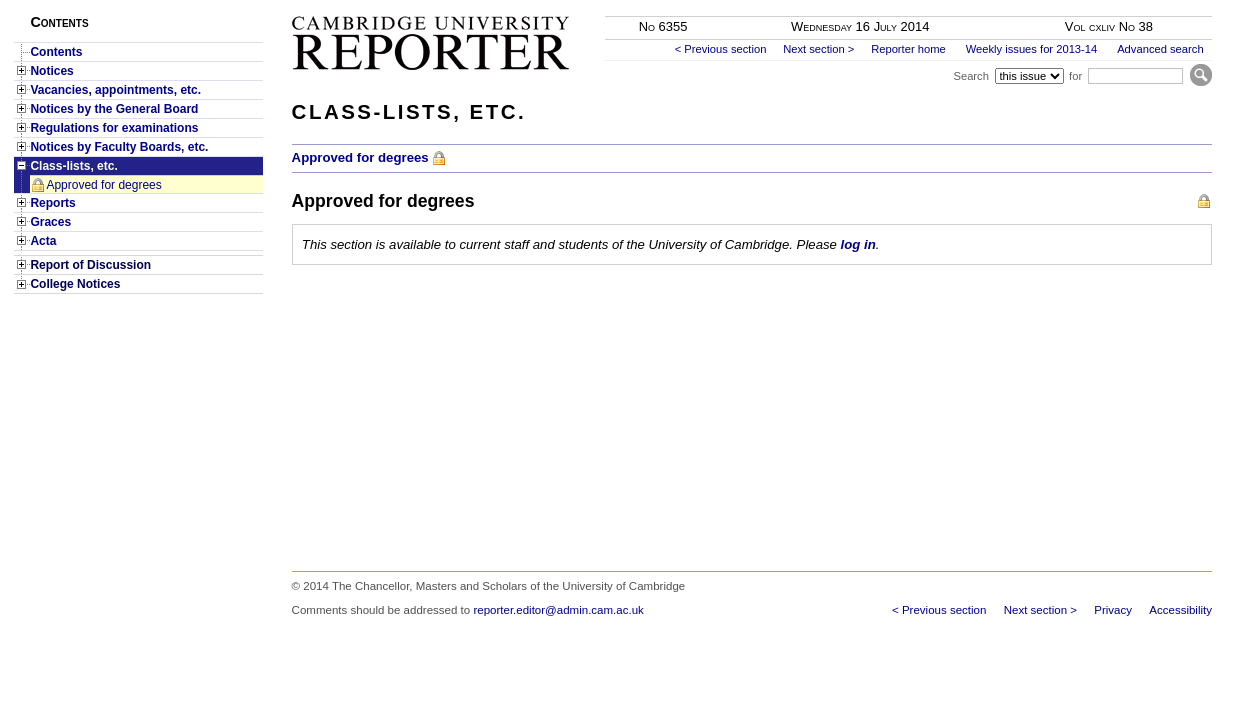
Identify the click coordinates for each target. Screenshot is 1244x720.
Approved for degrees (103, 185)
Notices (51, 71)
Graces (50, 222)
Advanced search (1160, 49)
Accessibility (1180, 610)
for (1075, 76)
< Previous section (721, 49)
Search (970, 76)
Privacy (1113, 610)
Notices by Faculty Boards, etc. (119, 147)
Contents (56, 52)
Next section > (818, 49)
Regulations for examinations (114, 128)
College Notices (75, 284)
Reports (52, 203)
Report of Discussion (90, 265)
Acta (43, 241)
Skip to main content (1159, 6)
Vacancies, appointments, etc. (115, 90)
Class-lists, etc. (73, 166)
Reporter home (908, 49)
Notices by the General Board (114, 109)
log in (858, 244)
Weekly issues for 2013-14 (1032, 49)
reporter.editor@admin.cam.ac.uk (558, 610)
